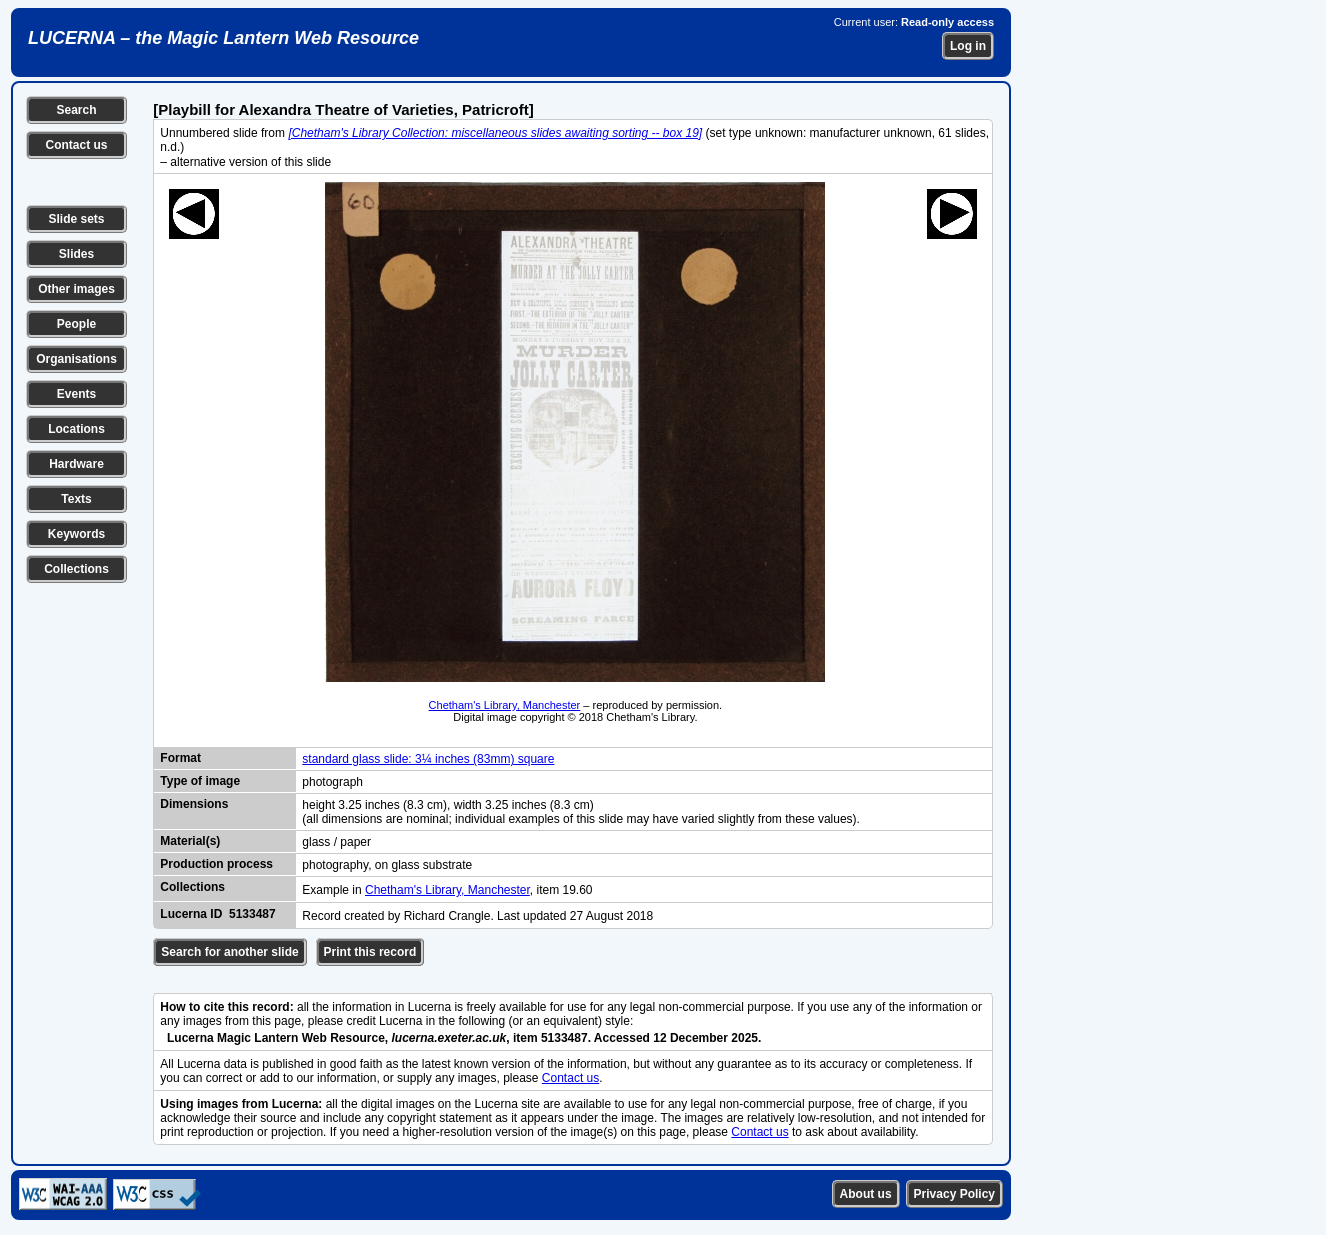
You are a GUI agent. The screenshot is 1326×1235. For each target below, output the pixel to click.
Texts (76, 499)
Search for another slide (229, 952)
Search (76, 110)
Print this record (370, 952)
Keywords (76, 534)
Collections (76, 569)
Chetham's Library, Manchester (505, 705)
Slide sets (76, 219)
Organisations (76, 359)
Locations (76, 429)
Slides (76, 254)
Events (76, 394)
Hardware (76, 464)
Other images (76, 289)
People (76, 324)
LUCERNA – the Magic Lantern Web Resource (223, 38)
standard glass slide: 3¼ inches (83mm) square (428, 759)
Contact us (76, 145)
